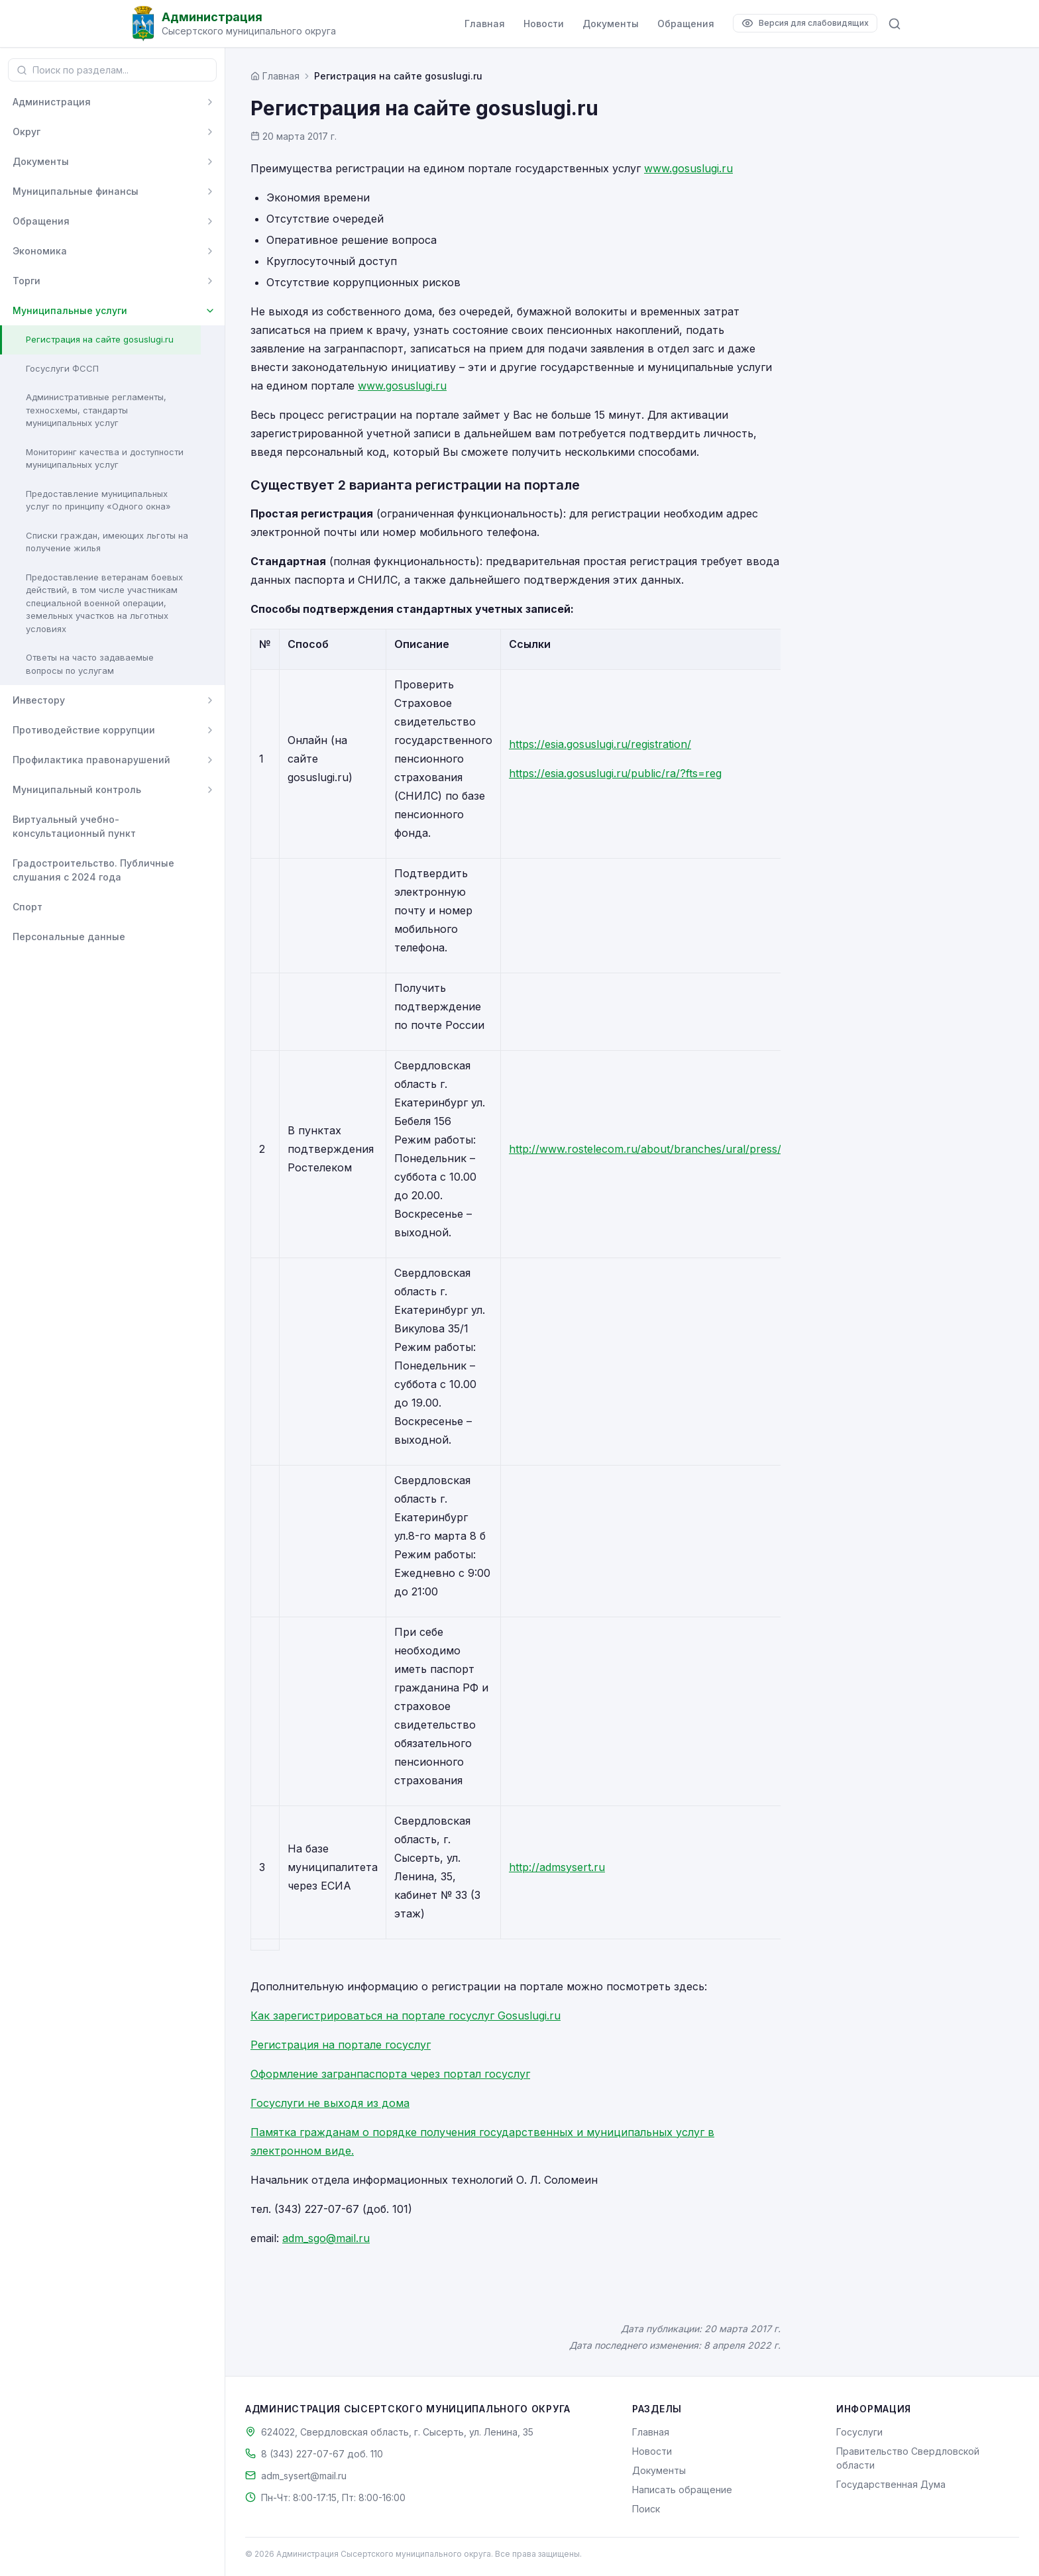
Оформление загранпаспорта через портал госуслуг (390, 2073)
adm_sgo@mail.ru (326, 2238)
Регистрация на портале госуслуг (340, 2044)
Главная (485, 23)
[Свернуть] (210, 311)
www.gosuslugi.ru (688, 168)
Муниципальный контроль (77, 789)
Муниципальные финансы (75, 191)
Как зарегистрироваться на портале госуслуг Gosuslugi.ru (405, 2015)
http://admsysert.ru (557, 1867)
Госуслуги (859, 2432)
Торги (26, 280)
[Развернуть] (210, 102)
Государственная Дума (891, 2484)
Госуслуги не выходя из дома (330, 2103)
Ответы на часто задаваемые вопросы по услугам (90, 664)
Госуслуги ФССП (62, 368)
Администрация (52, 101)
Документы (610, 23)
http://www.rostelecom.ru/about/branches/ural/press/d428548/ (670, 1148)
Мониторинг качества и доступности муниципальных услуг (105, 458)
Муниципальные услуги (70, 310)
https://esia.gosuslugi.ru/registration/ (600, 744)
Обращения (685, 23)
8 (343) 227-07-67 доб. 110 (322, 2453)
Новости (543, 23)
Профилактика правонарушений (91, 759)
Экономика (40, 250)
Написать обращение (682, 2489)
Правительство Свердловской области (907, 2458)
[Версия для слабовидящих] (805, 23)
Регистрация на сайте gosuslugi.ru (100, 339)
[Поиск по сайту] (894, 24)
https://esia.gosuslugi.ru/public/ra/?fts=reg (615, 773)
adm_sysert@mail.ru (304, 2475)
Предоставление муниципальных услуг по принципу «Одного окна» (98, 500)
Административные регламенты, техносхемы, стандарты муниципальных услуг (96, 410)
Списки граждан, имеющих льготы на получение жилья (107, 542)
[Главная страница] (275, 76)
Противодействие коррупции (84, 729)
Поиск (646, 2508)
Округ (26, 131)
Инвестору (39, 700)
